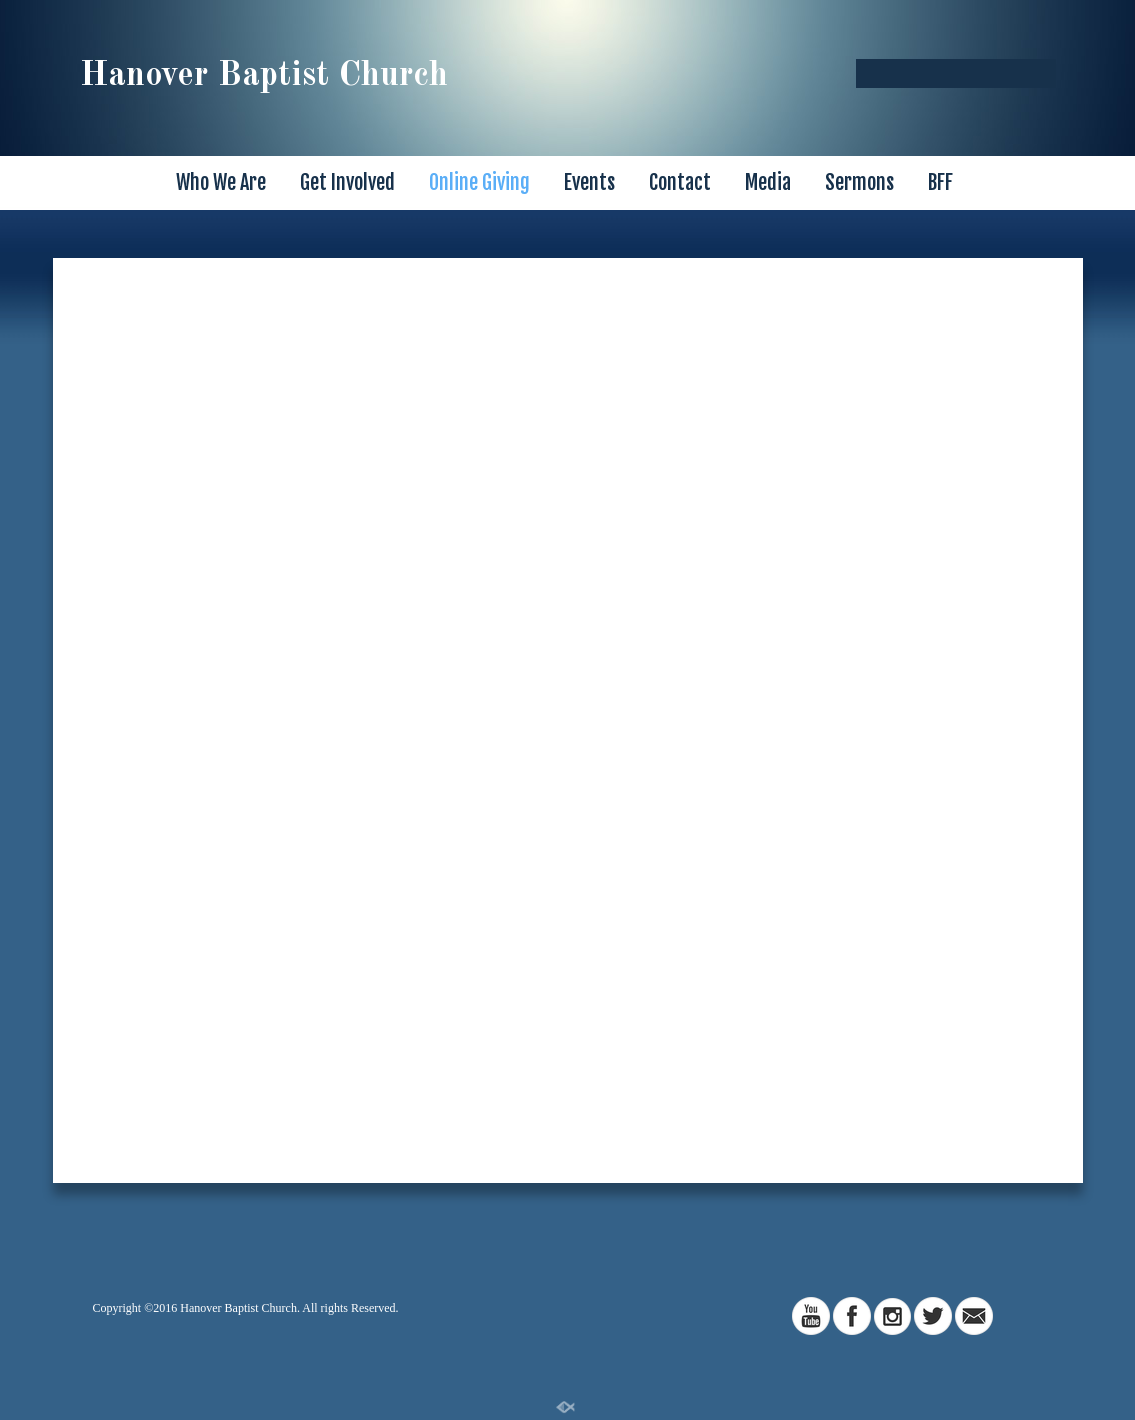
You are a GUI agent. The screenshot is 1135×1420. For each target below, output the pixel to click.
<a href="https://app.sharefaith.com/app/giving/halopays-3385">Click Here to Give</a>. (568, 713)
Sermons (859, 182)
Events (589, 182)
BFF (940, 182)
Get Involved (347, 182)
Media (768, 182)
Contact (680, 182)
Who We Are (221, 182)
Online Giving (479, 182)
